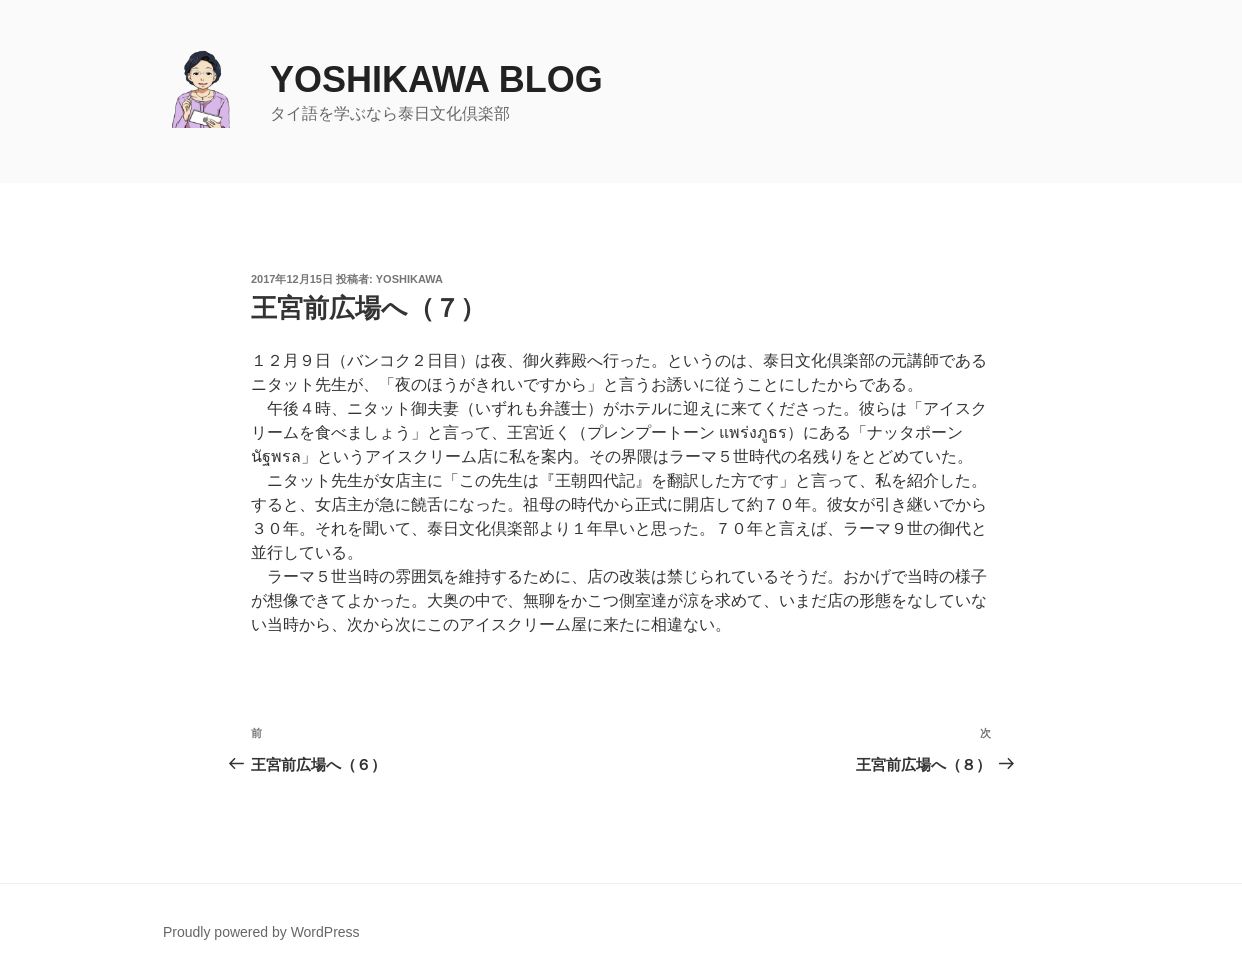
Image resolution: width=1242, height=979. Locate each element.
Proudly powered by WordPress (261, 932)
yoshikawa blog (436, 79)
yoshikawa (409, 279)
